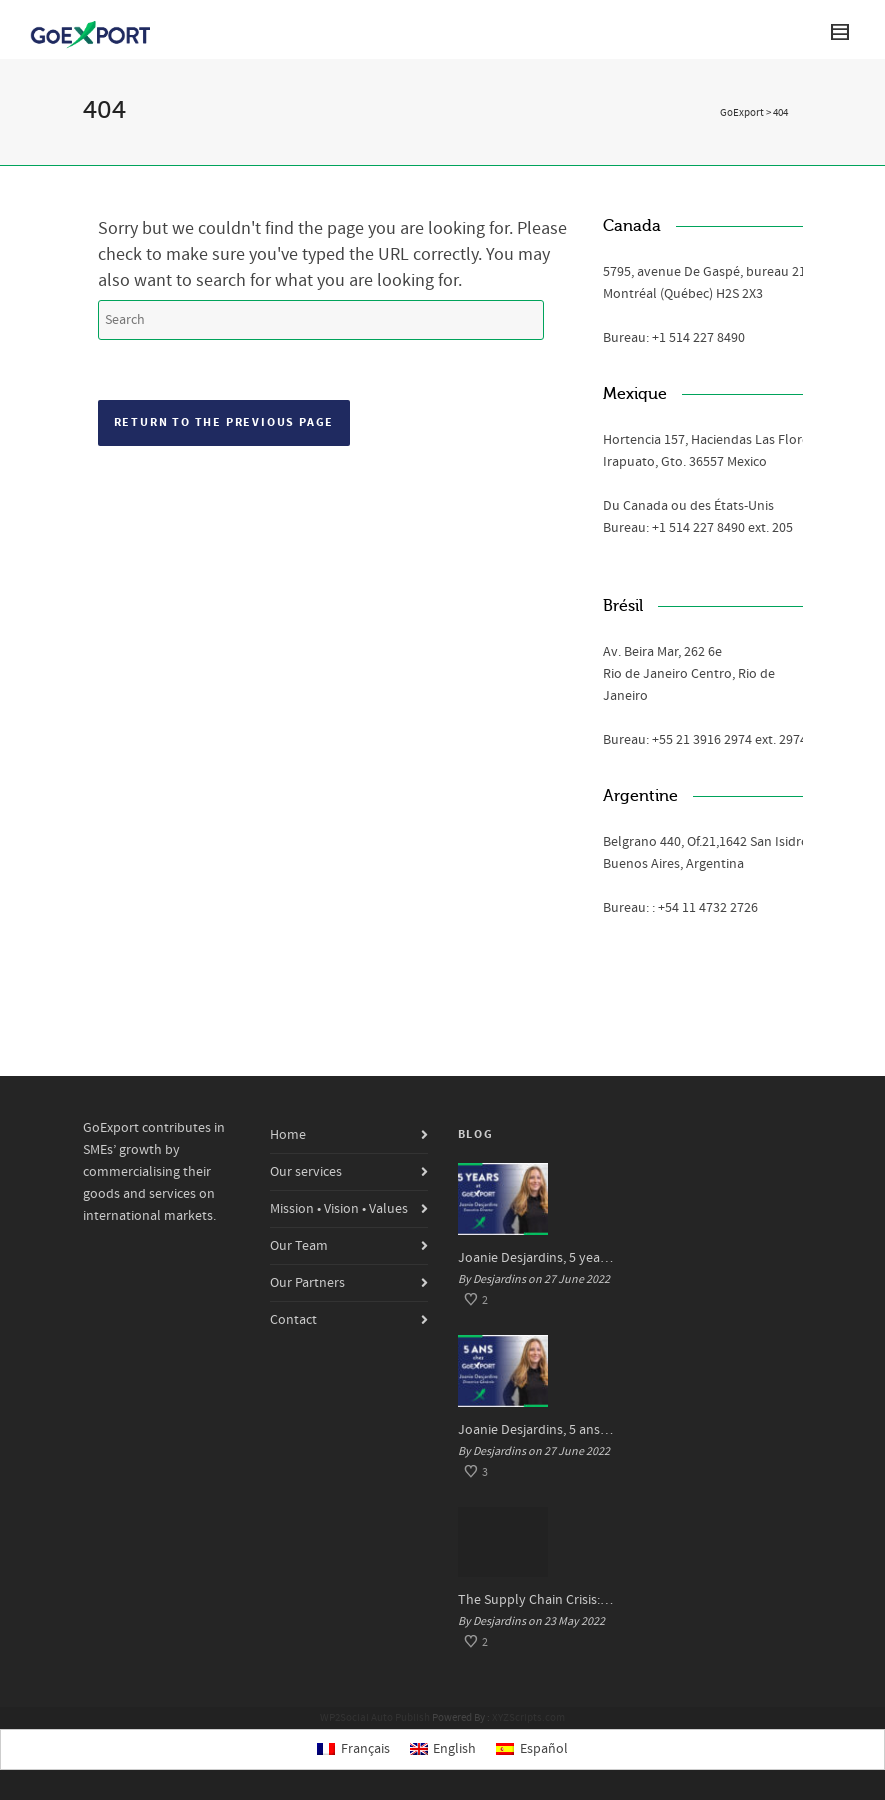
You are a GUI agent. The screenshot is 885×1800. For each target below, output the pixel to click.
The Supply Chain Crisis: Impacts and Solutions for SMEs (537, 1600)
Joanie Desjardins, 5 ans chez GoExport (537, 1430)
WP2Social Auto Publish (375, 1718)
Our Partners (307, 1283)
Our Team (299, 1246)
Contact (293, 1320)
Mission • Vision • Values (339, 1209)
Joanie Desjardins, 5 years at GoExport (537, 1258)
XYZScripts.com (528, 1718)
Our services (306, 1172)
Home (288, 1135)
